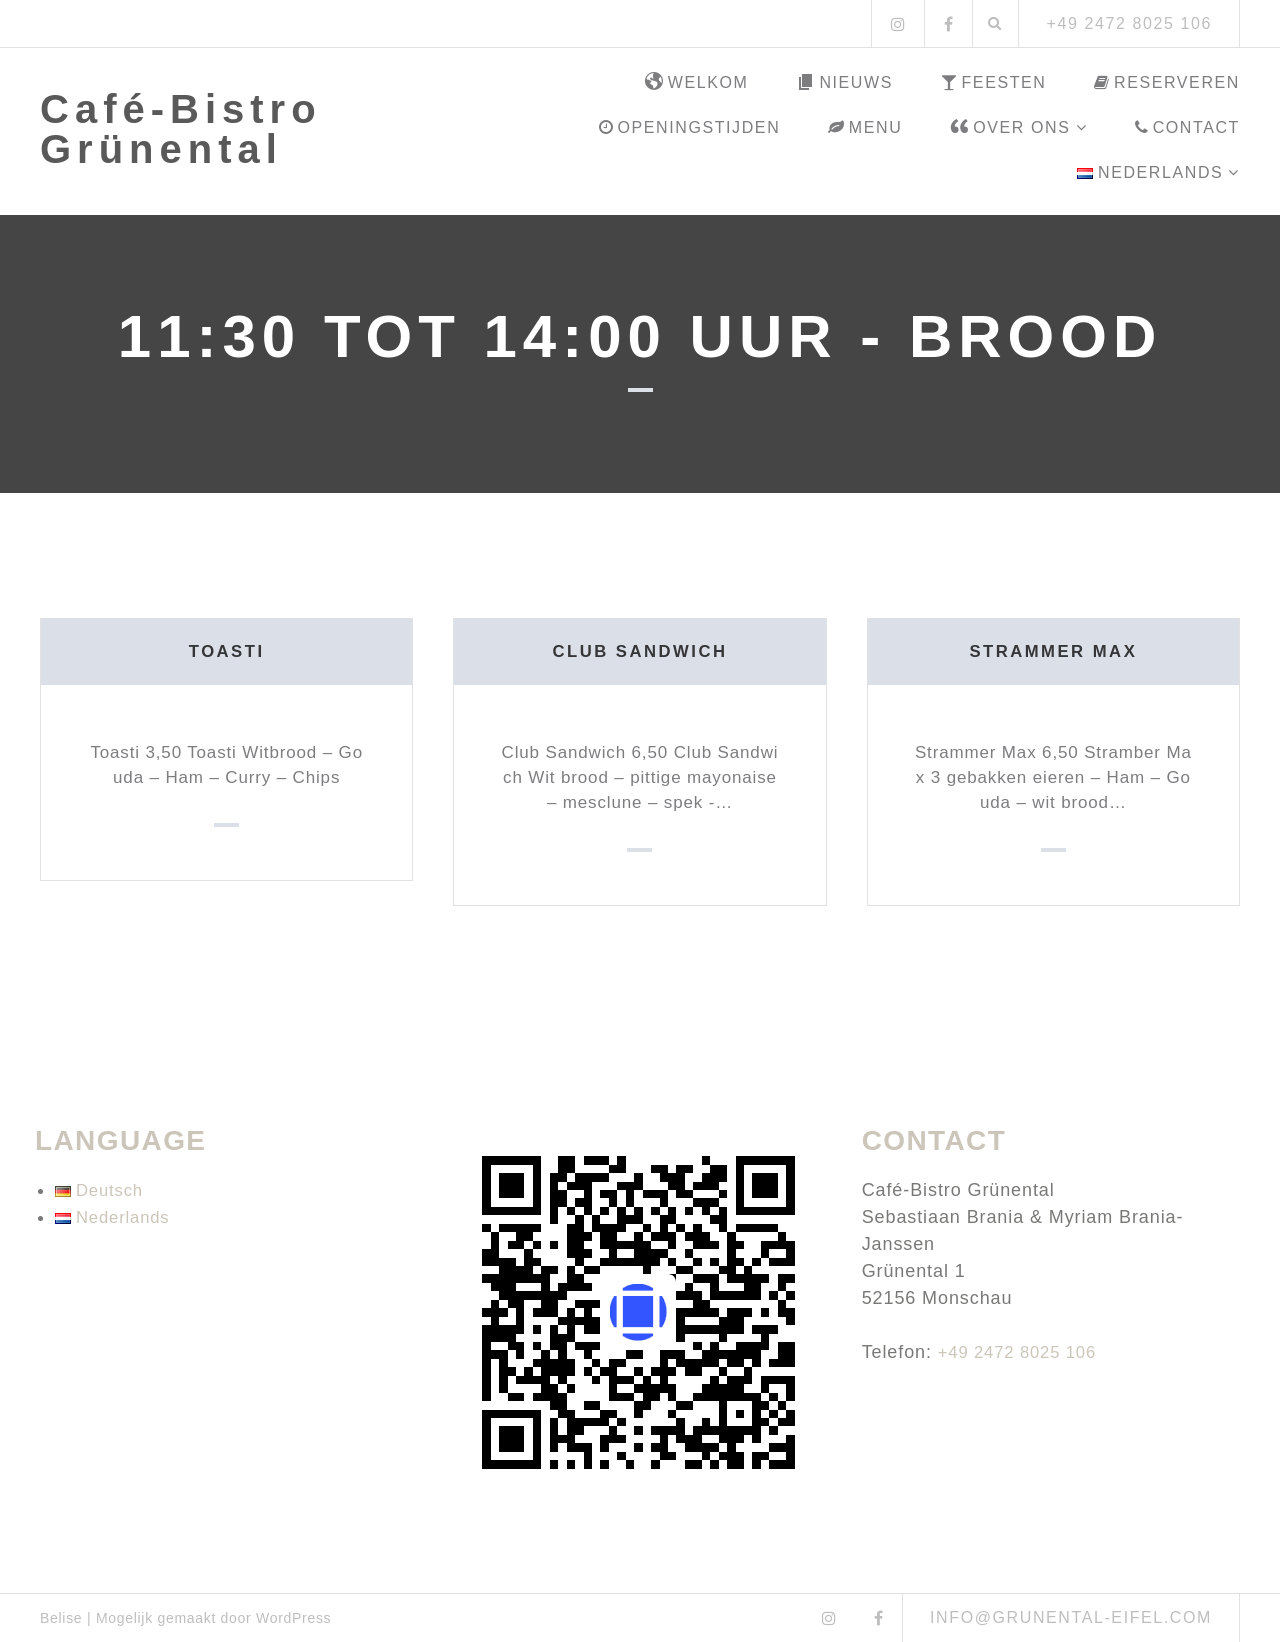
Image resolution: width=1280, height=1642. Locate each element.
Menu (865, 127)
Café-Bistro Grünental (181, 129)
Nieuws (844, 83)
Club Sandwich (639, 651)
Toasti (227, 651)
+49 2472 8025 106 (1023, 1352)
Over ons (1010, 128)
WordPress (293, 1618)
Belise (61, 1618)
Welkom (697, 83)
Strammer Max (1053, 651)
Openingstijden (689, 127)
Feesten (994, 82)
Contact (1187, 127)
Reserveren (1167, 82)
